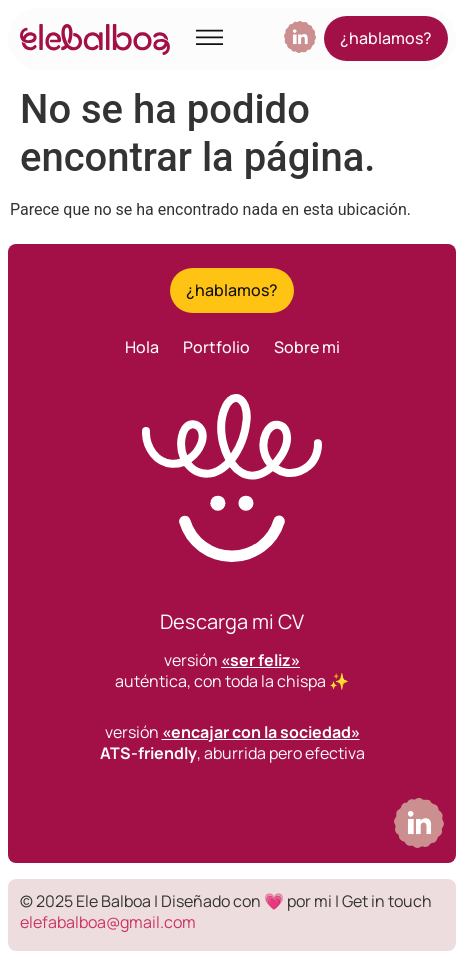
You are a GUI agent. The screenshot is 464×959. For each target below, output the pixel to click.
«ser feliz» (260, 660)
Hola (142, 347)
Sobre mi (307, 347)
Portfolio (216, 347)
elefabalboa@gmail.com (108, 922)
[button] (209, 39)
